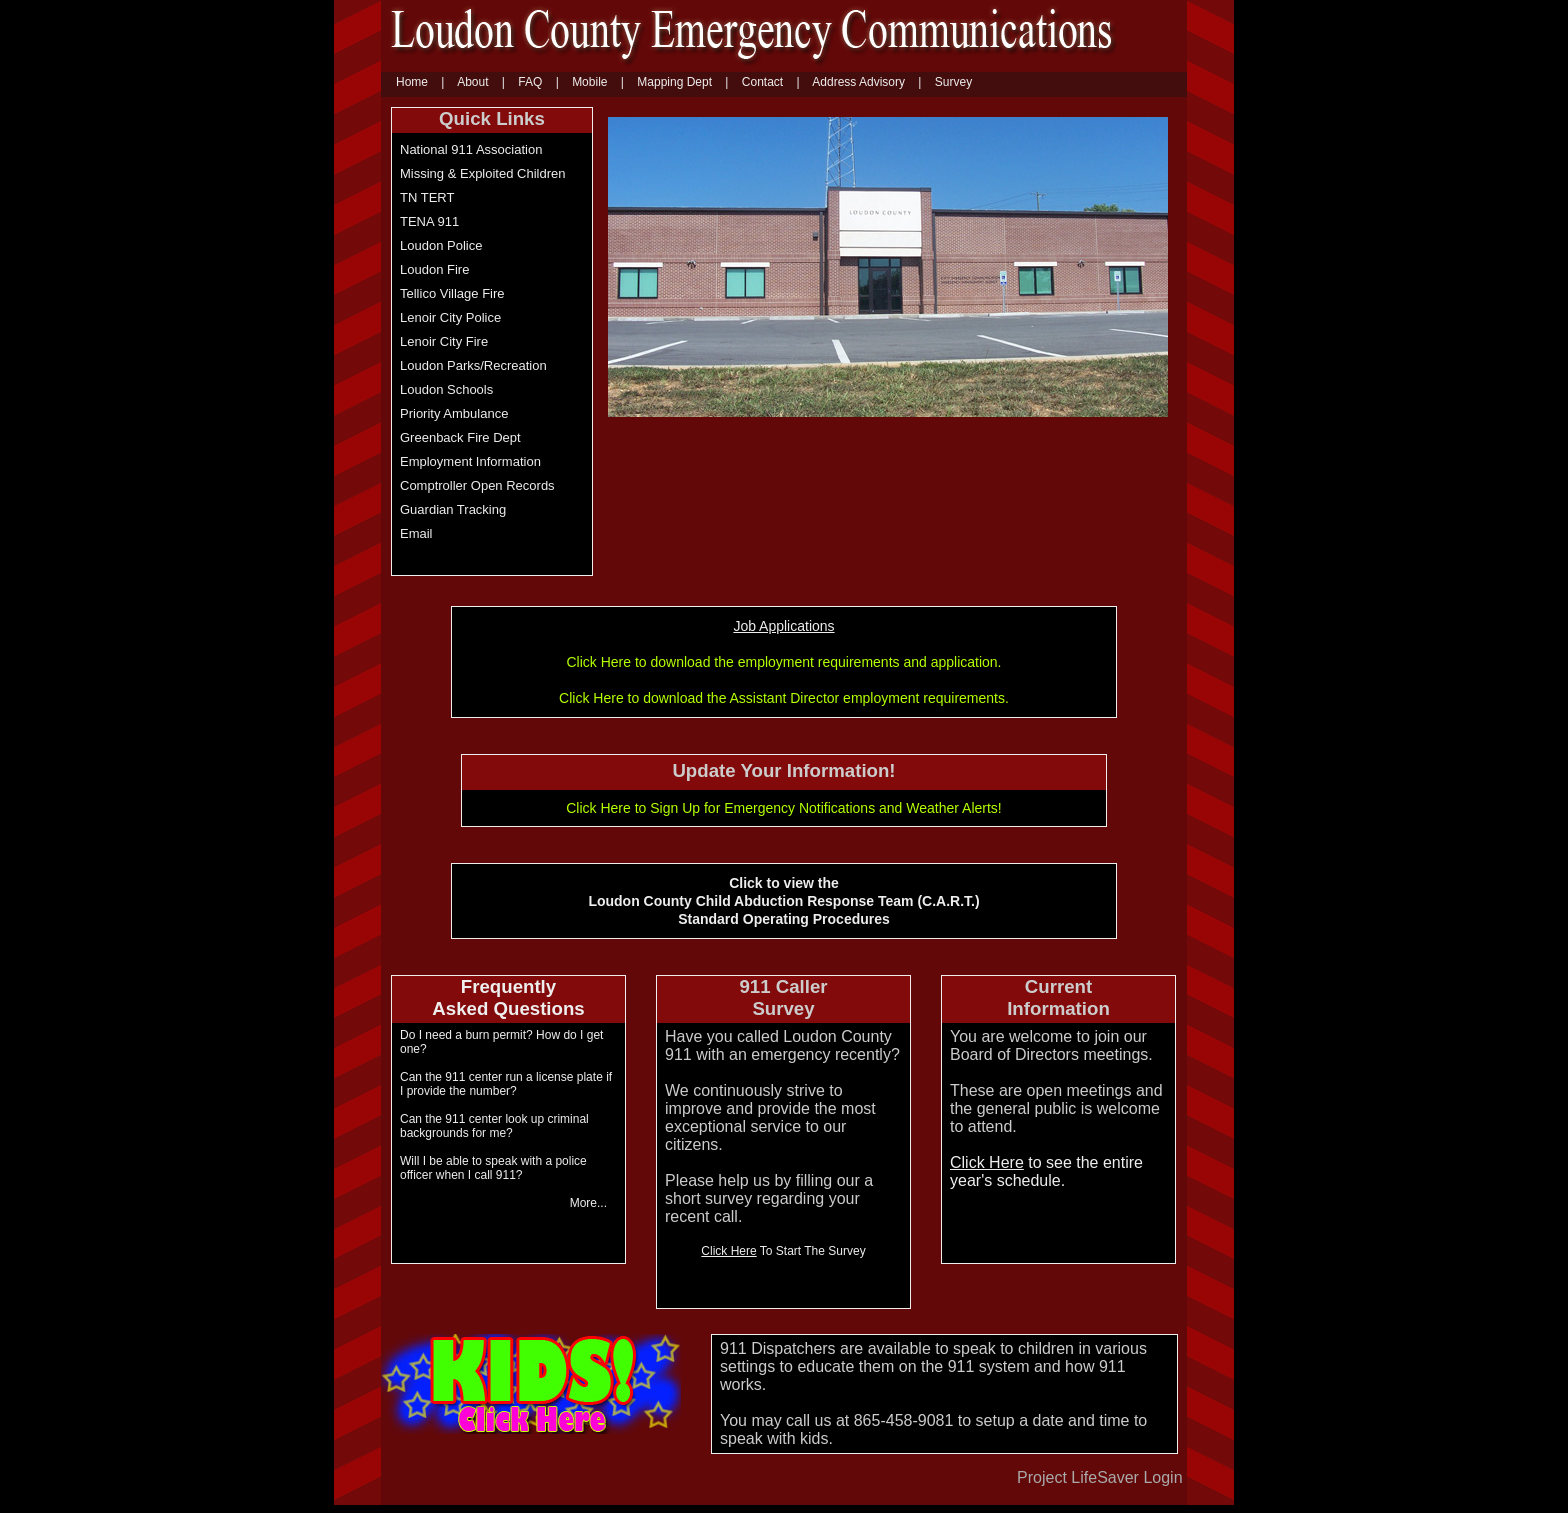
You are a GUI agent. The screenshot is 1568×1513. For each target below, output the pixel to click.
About (472, 82)
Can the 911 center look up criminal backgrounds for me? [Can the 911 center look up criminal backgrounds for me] (494, 1126)
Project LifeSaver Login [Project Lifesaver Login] (1099, 1477)
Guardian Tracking (453, 509)
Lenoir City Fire (444, 341)
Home (412, 82)
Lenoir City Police (450, 317)
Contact (762, 82)
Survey (953, 82)
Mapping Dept (674, 82)
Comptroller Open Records (477, 485)
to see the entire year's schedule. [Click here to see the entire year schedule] (1046, 1171)
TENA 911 (429, 221)
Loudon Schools (446, 389)
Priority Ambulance (454, 413)
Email (416, 533)
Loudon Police (441, 245)
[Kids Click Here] (531, 1428)
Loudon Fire (434, 269)
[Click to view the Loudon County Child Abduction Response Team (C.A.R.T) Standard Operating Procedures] (508, 999)
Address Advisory (858, 82)
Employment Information (470, 461)
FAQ (530, 82)
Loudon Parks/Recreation (473, 365)
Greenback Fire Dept (460, 437)
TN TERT (427, 197)
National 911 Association (471, 149)
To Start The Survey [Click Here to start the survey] (783, 1251)
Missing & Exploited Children (482, 173)
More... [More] (588, 1203)
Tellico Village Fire (452, 293)
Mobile (589, 82)
